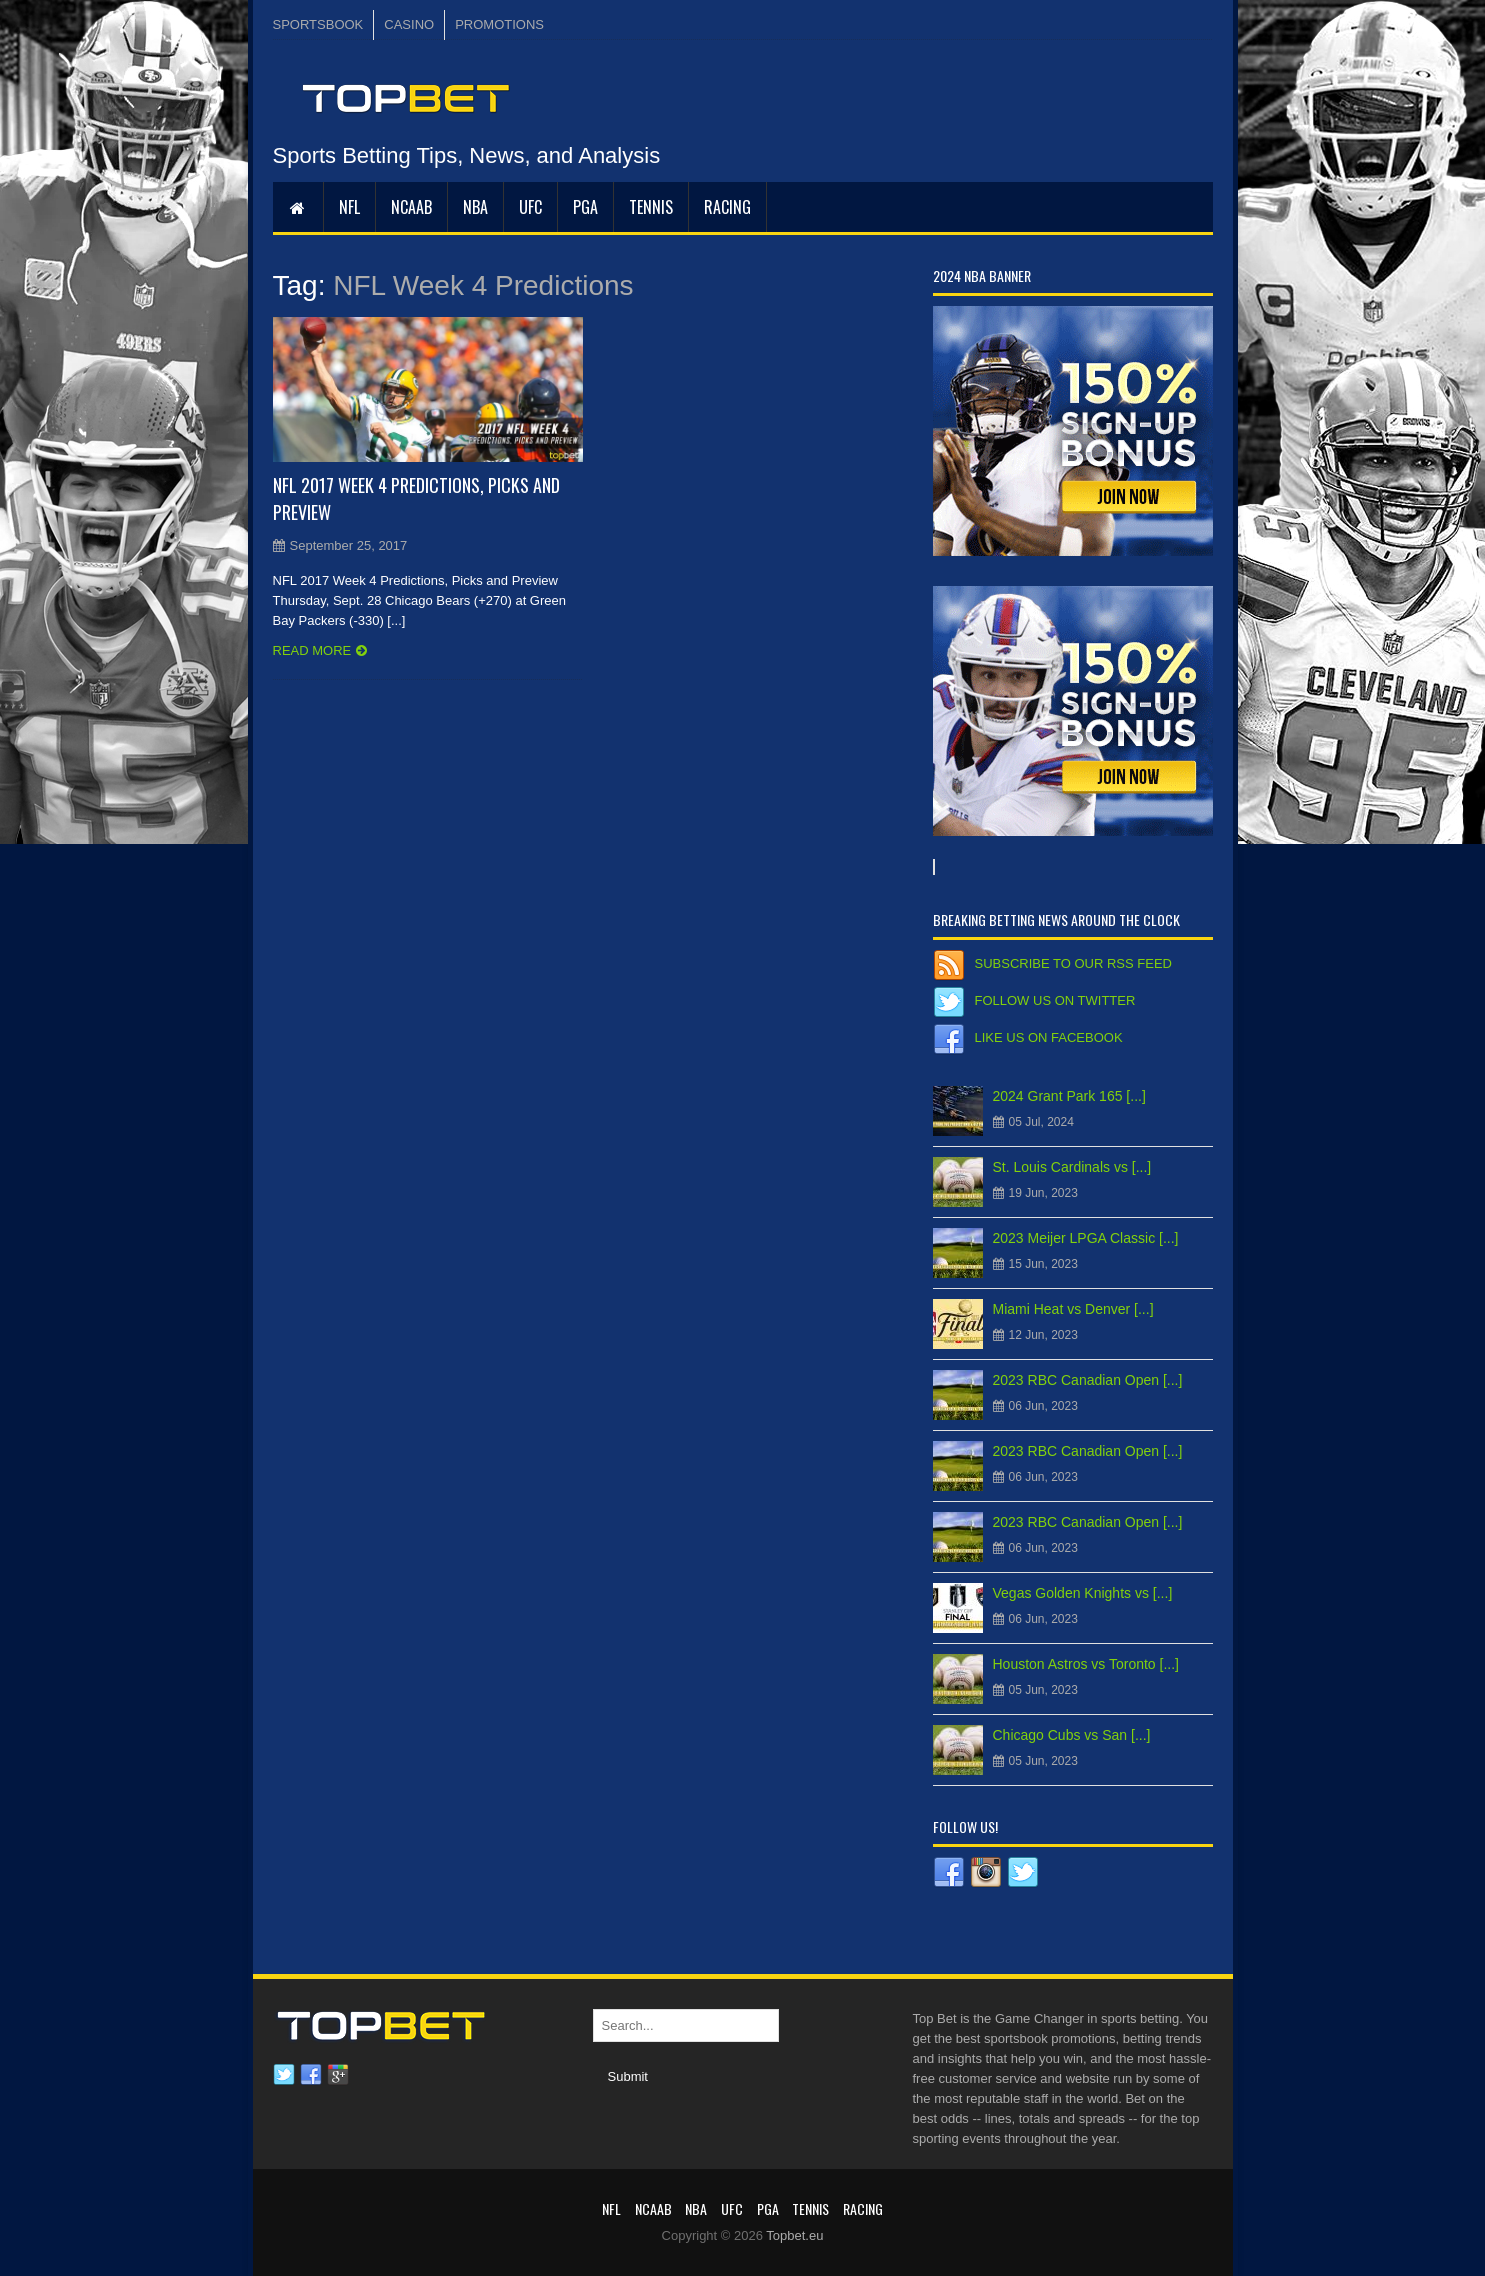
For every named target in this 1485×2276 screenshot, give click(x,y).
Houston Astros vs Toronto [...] (1086, 1664)
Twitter (284, 2075)
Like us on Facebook (1049, 1037)
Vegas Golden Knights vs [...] (1083, 1593)
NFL (349, 207)
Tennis (651, 207)
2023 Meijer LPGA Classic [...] (1086, 1238)
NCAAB (411, 207)
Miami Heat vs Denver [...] (1073, 1309)
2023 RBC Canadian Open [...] (1088, 1380)
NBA (475, 207)
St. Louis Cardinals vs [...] (1072, 1167)
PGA (585, 207)
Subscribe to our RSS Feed (1073, 963)
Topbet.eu (794, 2235)
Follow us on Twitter (1055, 1000)
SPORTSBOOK (318, 24)
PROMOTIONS (499, 24)
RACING (727, 207)
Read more (312, 650)
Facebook (311, 2075)
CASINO (409, 24)
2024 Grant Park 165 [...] (1069, 1096)
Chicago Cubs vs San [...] (1072, 1735)
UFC (530, 207)
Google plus (338, 2075)
